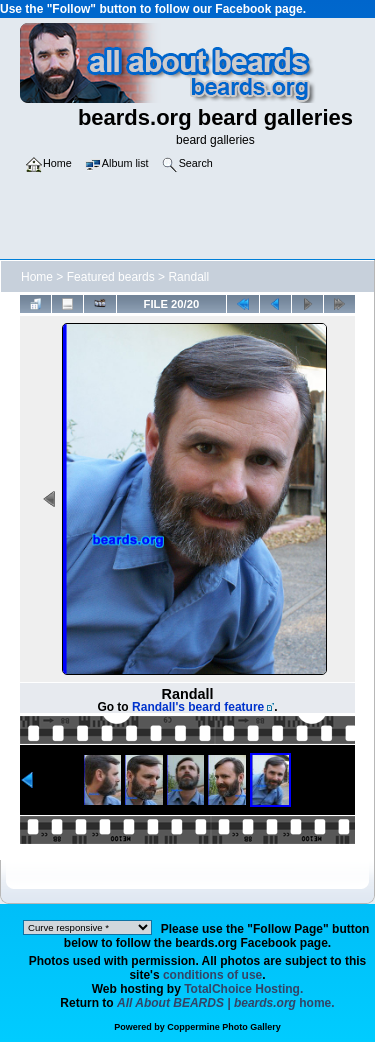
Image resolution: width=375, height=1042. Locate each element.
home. (226, 1003)
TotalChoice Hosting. (243, 989)
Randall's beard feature (198, 707)
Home (37, 277)
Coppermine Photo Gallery (224, 1027)
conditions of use (212, 975)
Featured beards (111, 277)
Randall (188, 277)
